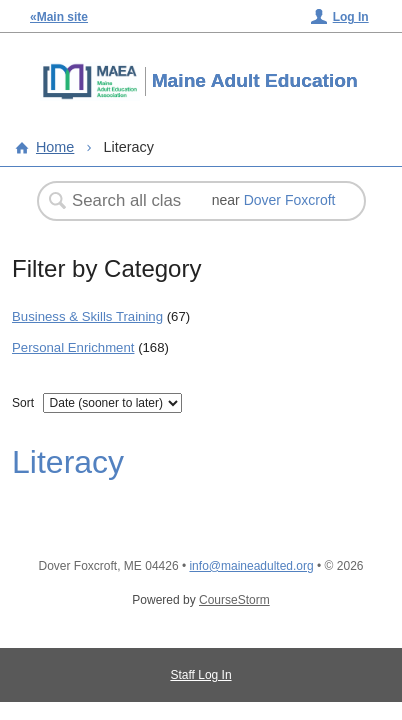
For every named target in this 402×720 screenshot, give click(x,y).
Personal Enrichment (73, 347)
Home (55, 147)
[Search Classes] (129, 201)
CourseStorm (234, 600)
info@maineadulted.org (251, 566)
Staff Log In (200, 675)
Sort (23, 403)
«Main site (59, 17)
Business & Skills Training (87, 316)
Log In (351, 17)
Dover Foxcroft (290, 200)
